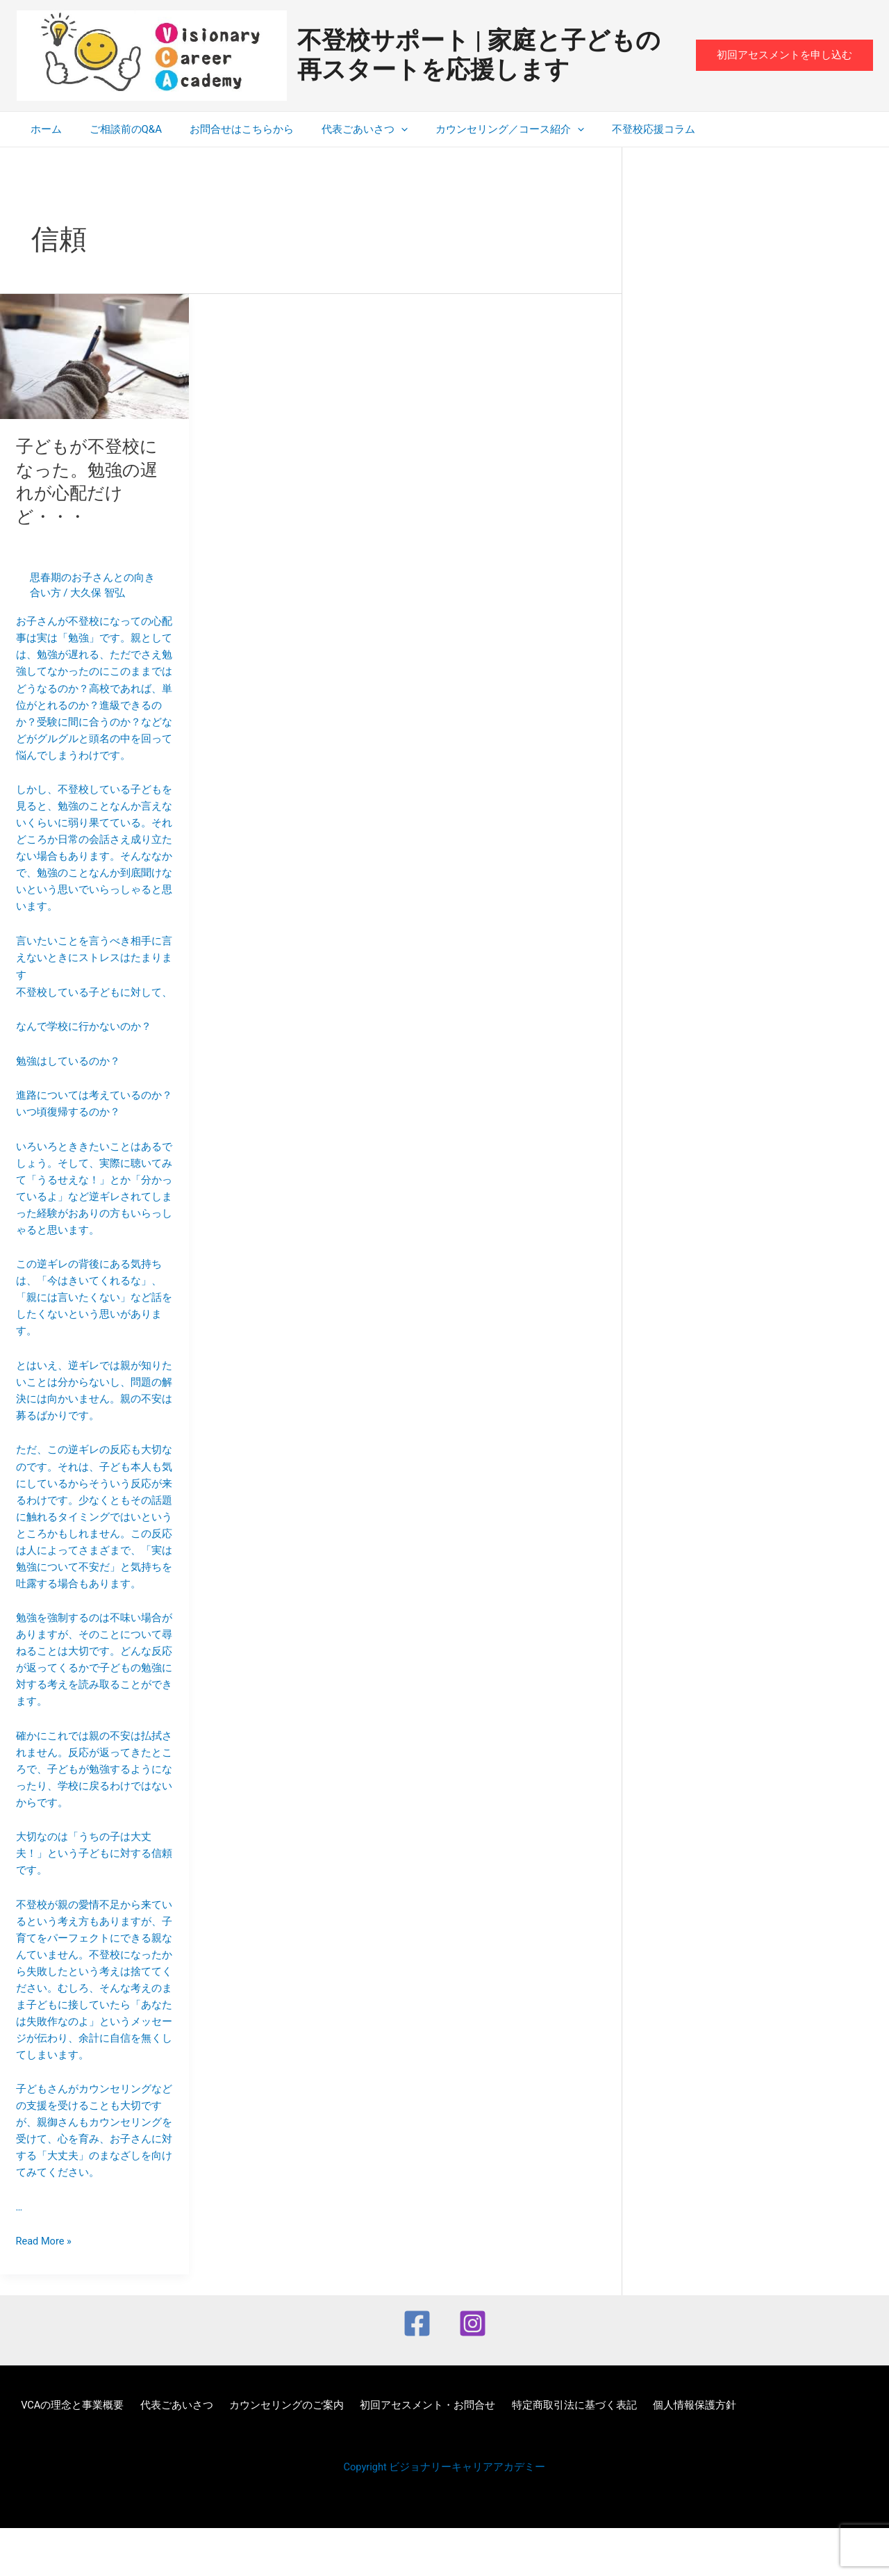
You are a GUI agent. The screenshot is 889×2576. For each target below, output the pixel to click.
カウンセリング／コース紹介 (478, 129)
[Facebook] (417, 2371)
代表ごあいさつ (340, 129)
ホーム (42, 129)
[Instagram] (472, 2371)
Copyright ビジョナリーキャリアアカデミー (445, 2515)
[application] (376, 129)
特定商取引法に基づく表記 (547, 2453)
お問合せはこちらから (224, 129)
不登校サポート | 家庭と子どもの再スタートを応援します (478, 55)
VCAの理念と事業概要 (68, 2453)
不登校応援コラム (615, 129)
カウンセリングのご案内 (271, 2453)
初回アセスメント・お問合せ (406, 2453)
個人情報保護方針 (662, 2453)
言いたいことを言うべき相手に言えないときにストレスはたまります (95, 1438)
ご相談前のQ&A (115, 129)
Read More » (45, 2288)
